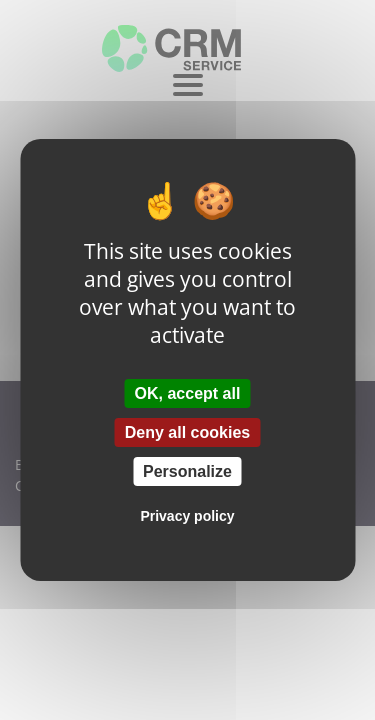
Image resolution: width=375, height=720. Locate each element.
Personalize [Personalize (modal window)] (187, 471)
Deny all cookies (187, 432)
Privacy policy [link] (187, 516)
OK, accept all (188, 392)
